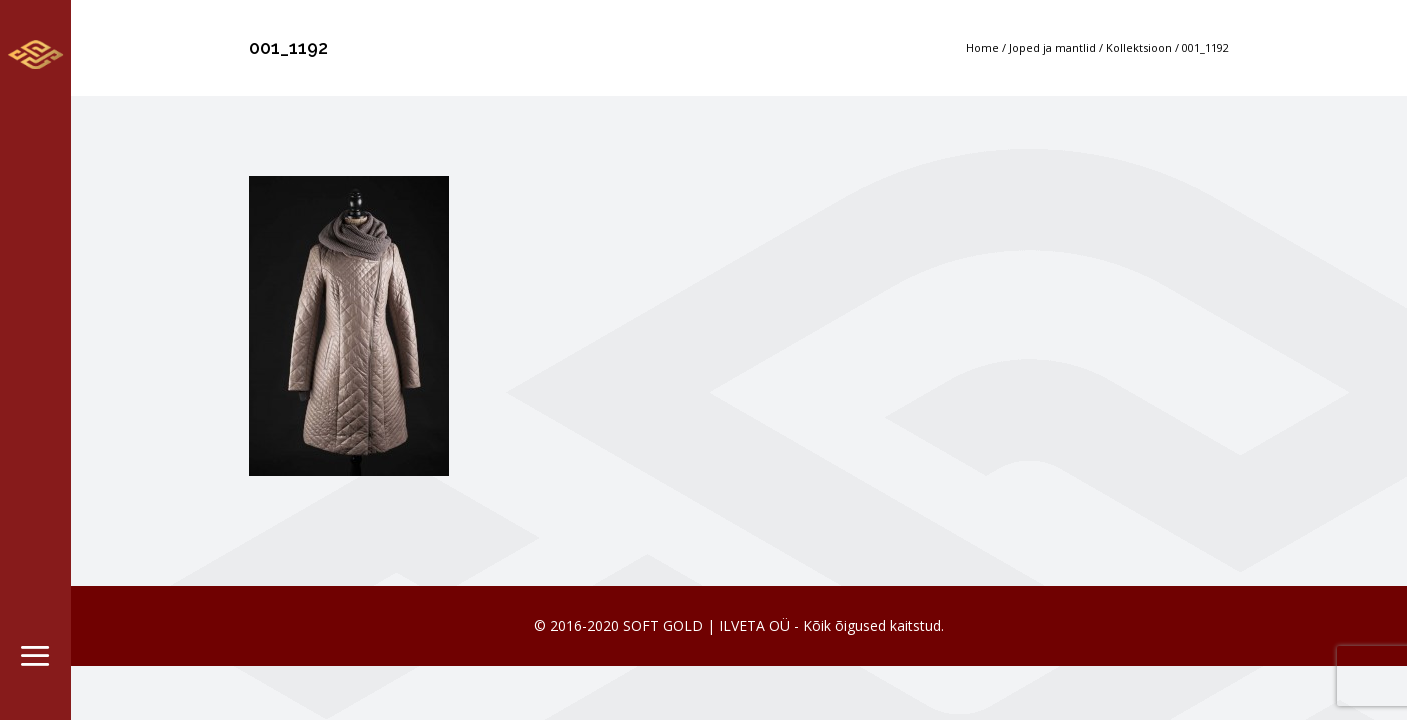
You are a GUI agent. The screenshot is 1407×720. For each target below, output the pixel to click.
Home (982, 47)
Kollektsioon (1139, 47)
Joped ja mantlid (1052, 47)
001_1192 (1205, 47)
